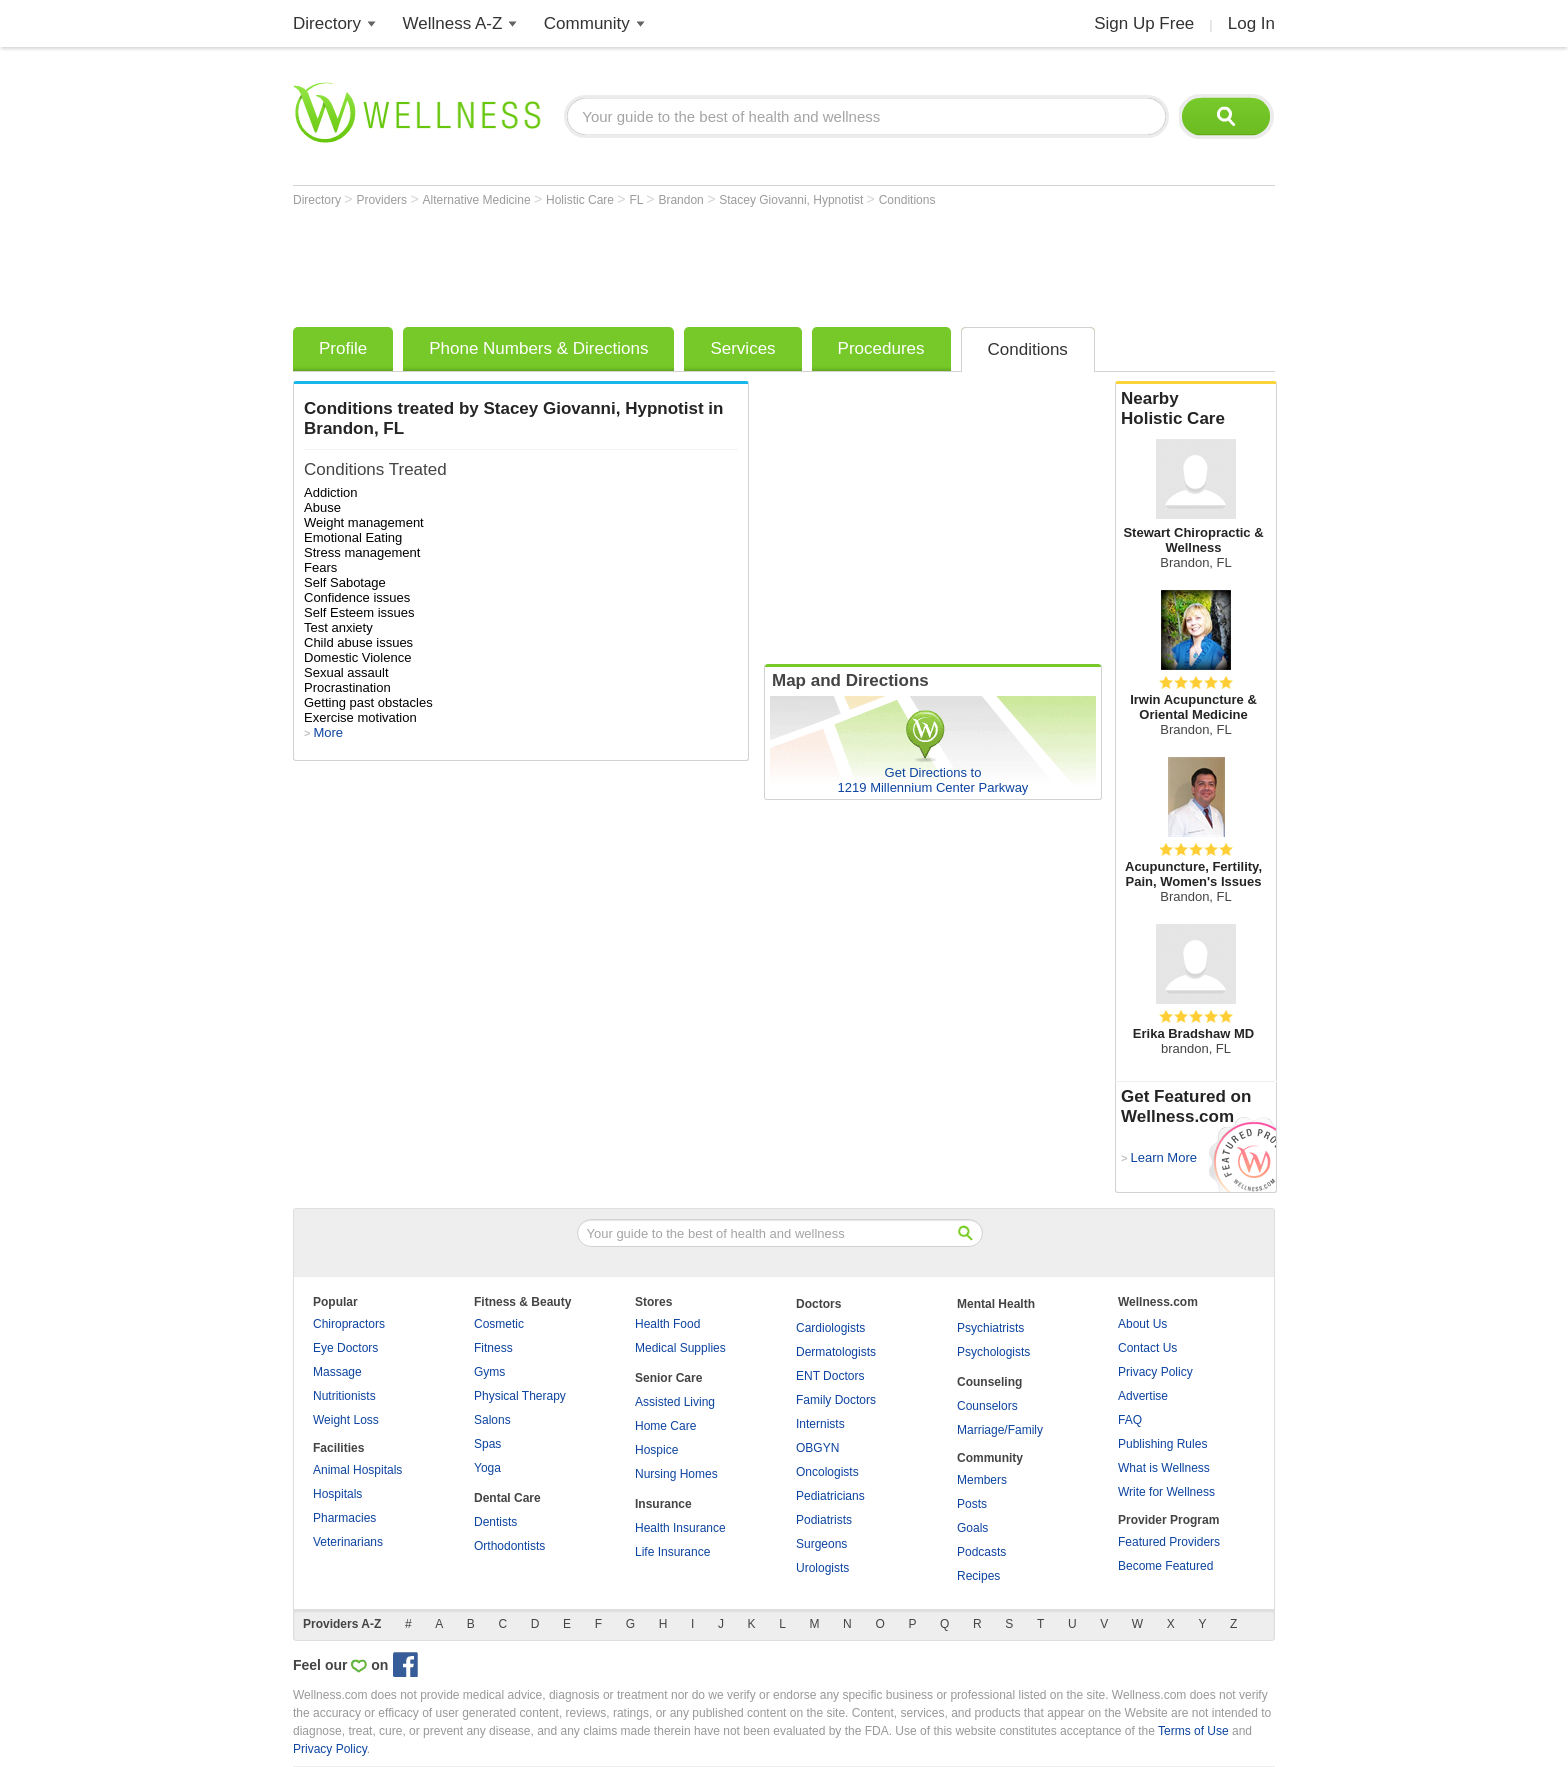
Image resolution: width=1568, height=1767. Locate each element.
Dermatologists (836, 1352)
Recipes (978, 1576)
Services (742, 348)
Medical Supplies (680, 1348)
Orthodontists (509, 1546)
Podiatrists (824, 1520)
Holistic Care (581, 200)
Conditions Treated (375, 469)
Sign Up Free (1144, 23)
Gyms (489, 1372)
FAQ (1130, 1420)
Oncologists (827, 1472)
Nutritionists (344, 1396)
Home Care (665, 1426)
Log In (1251, 23)
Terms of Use (1193, 1731)
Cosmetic (499, 1324)
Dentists (495, 1522)
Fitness (493, 1348)
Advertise (1143, 1396)
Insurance (663, 1504)
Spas (487, 1444)
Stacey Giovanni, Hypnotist (792, 200)
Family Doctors (836, 1400)
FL (637, 200)
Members (982, 1480)
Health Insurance (680, 1528)
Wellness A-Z (453, 23)
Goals (972, 1528)
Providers (383, 200)
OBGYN (817, 1448)
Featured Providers (1169, 1542)
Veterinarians (348, 1542)
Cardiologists (830, 1328)
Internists (820, 1424)
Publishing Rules (1162, 1444)
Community (587, 23)
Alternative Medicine (478, 200)
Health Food (667, 1324)
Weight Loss (346, 1420)
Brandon (682, 200)
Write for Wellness (1166, 1492)
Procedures (881, 348)
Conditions (907, 200)
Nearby (1196, 409)
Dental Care (507, 1498)
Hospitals (337, 1494)
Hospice (656, 1450)
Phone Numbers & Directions (538, 348)
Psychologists (993, 1352)
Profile (343, 348)
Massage (337, 1372)
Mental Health (996, 1304)
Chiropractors (349, 1324)
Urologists (822, 1568)
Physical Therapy (520, 1396)
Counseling (989, 1382)
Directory (327, 23)
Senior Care (668, 1378)
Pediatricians (830, 1496)
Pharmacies (344, 1518)
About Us (1142, 1324)
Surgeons (821, 1544)
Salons (492, 1420)
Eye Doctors (345, 1348)
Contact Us (1147, 1348)
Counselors (987, 1406)
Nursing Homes (676, 1474)
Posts (972, 1504)
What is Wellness (1164, 1468)
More (328, 732)
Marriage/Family (1000, 1430)
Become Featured (1165, 1566)
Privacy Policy (1155, 1372)
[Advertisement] (657, 262)
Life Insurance (672, 1552)
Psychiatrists (990, 1328)
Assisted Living (675, 1402)
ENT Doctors (830, 1376)
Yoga (487, 1468)
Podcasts (981, 1552)
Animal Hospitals (357, 1470)
